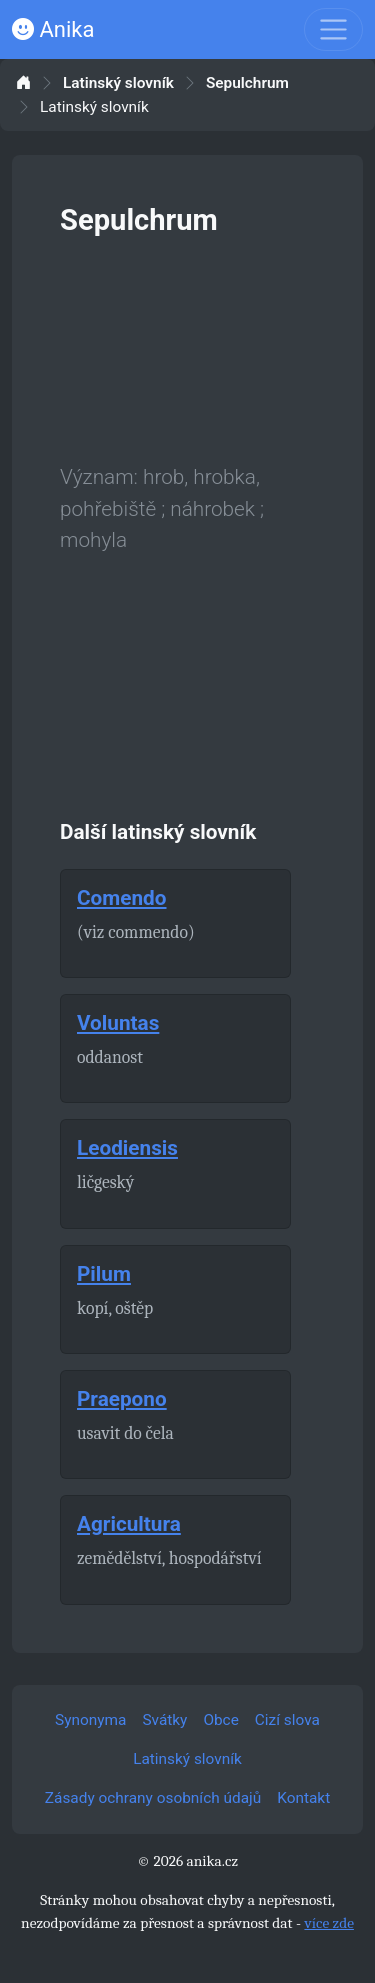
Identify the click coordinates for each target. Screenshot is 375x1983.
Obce (220, 1720)
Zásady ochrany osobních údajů (153, 1798)
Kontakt (303, 1798)
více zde (329, 1923)
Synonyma (90, 1720)
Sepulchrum (247, 83)
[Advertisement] (187, 346)
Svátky (164, 1720)
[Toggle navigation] (333, 29)
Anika (53, 29)
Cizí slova (287, 1720)
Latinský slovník (118, 83)
